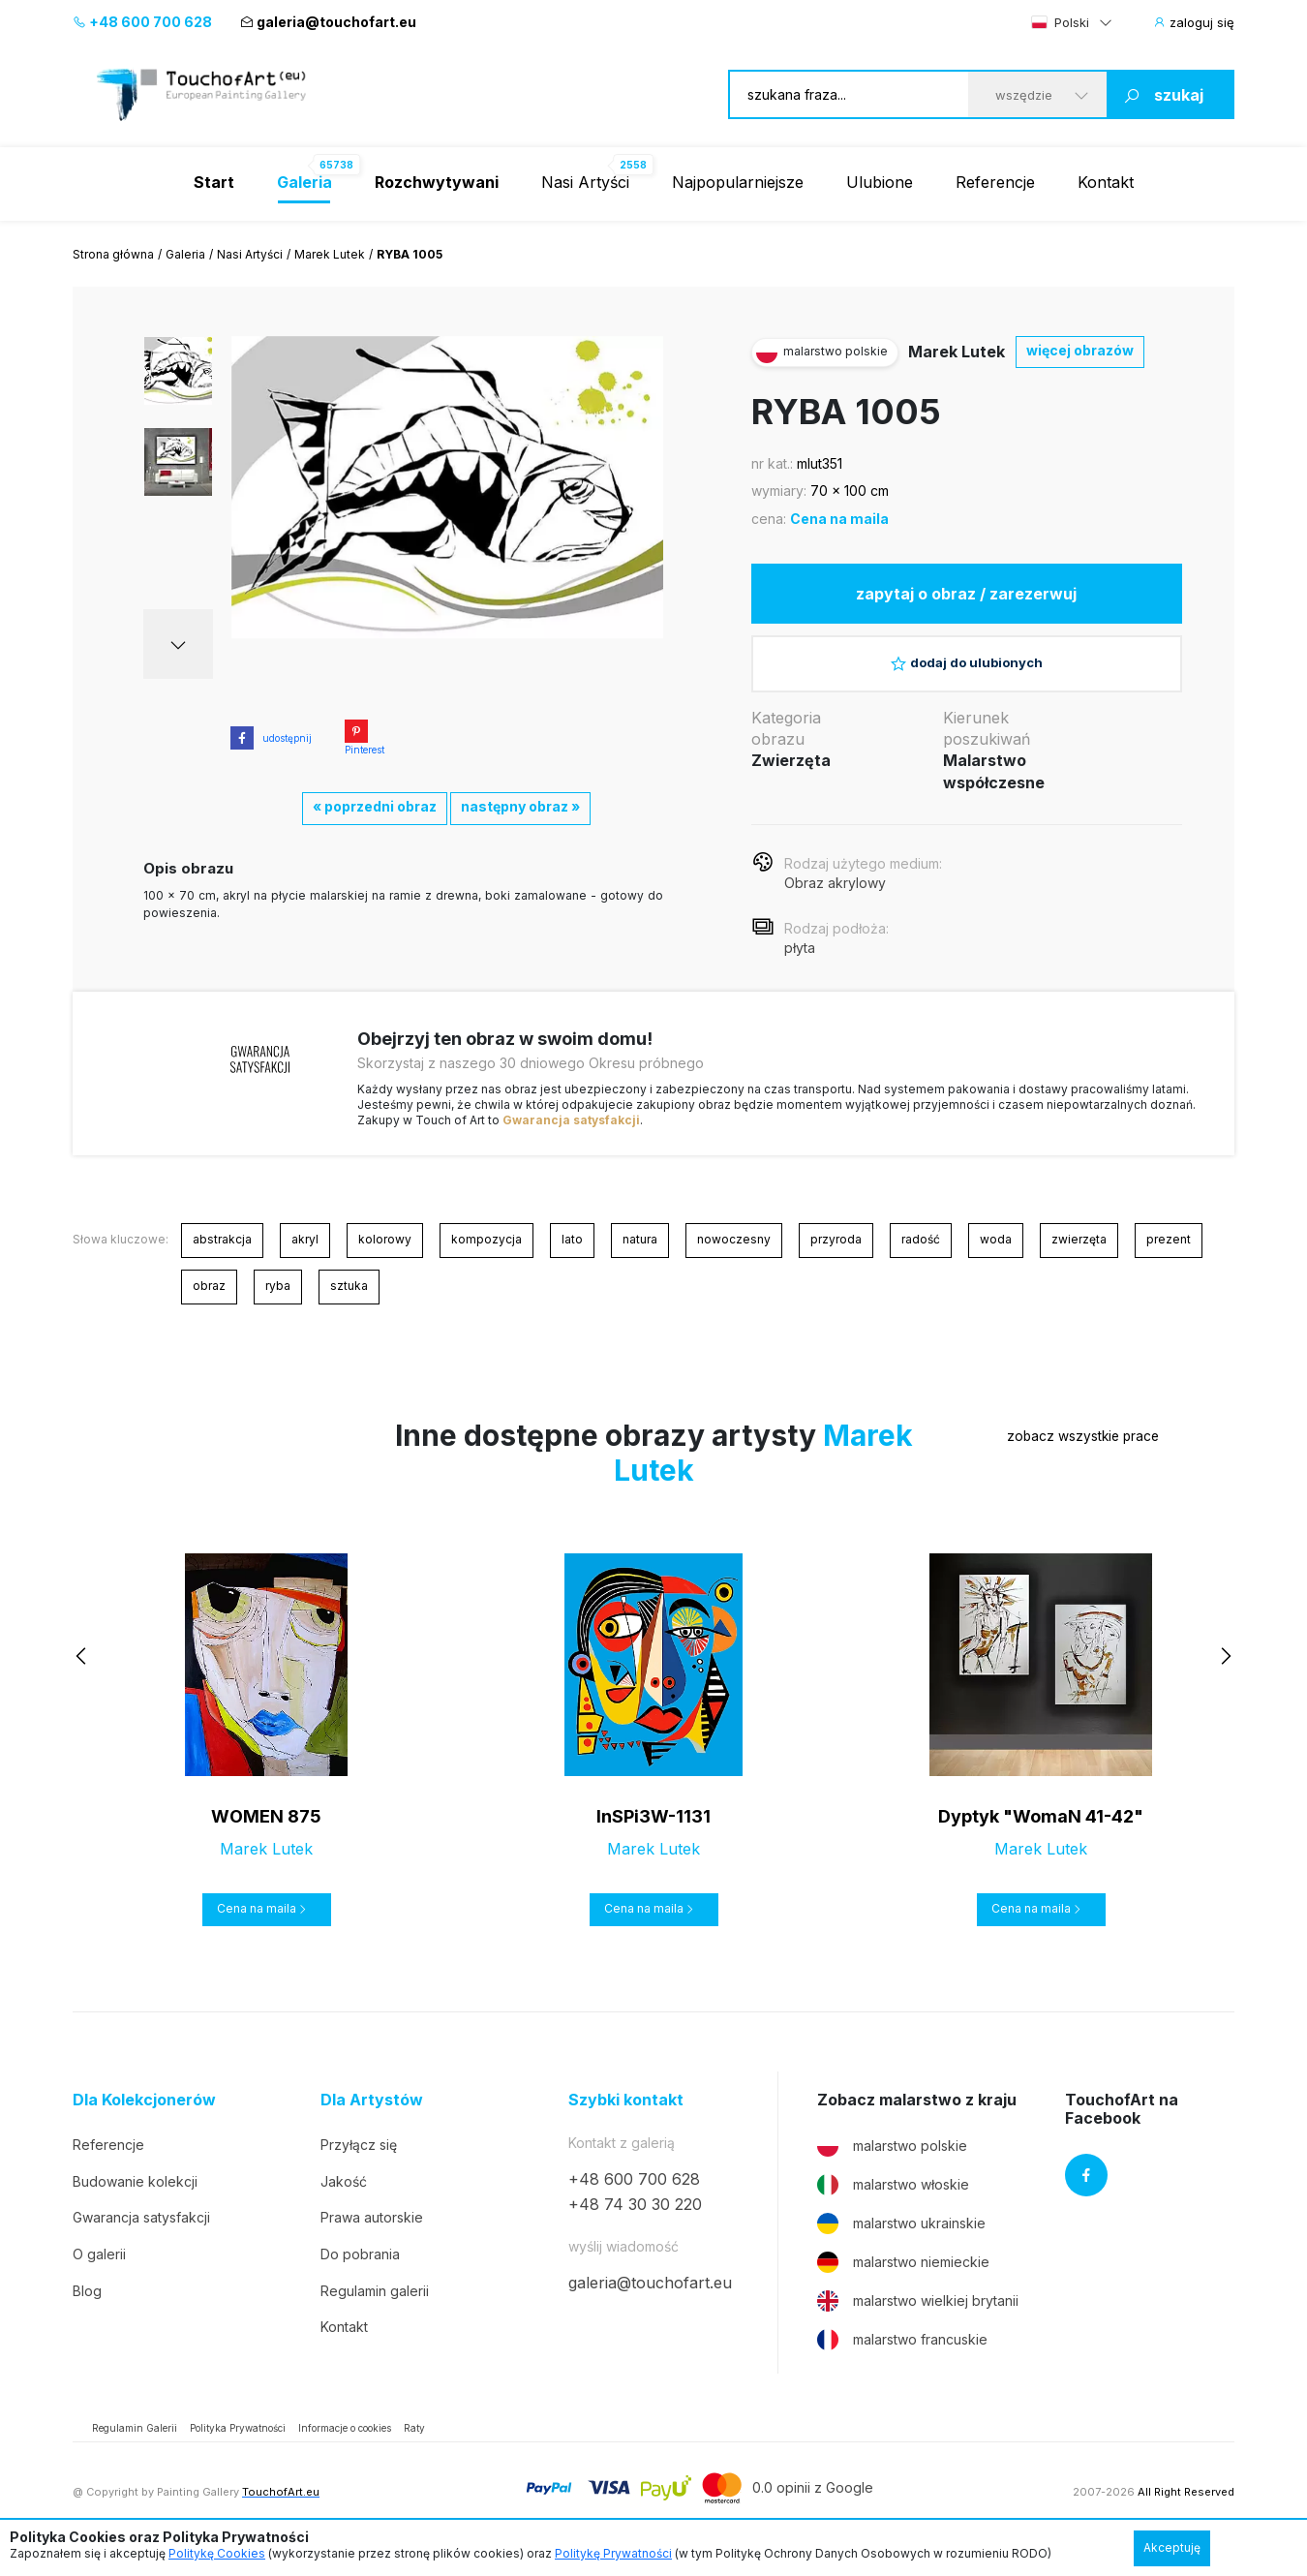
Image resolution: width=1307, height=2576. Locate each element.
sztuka (349, 1301)
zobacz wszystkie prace (1039, 1452)
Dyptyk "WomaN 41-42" (1040, 1832)
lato (572, 1254)
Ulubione (879, 182)
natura (640, 1254)
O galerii (99, 2269)
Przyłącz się (358, 2161)
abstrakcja (222, 1254)
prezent (1168, 1254)
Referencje (995, 182)
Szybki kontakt (626, 2115)
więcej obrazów (1080, 350)
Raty (414, 2444)
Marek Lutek (329, 254)
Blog (87, 2306)
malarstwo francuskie (902, 2356)
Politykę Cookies (216, 2553)
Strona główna (113, 254)
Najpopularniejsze (738, 182)
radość (920, 1254)
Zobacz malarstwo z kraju (917, 2115)
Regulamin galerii (374, 2306)
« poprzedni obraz (375, 806)
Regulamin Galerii (134, 2444)
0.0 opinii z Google (812, 2504)
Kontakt (1106, 182)
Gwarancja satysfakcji (571, 1135)
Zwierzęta (791, 776)
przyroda (836, 1254)
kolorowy (384, 1254)
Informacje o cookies (344, 2444)
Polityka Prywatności (238, 2444)
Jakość (343, 2197)
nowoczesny (734, 1254)
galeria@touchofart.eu (328, 22)
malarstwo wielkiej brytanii (917, 2317)
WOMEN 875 (266, 1832)
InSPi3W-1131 (653, 1832)
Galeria (185, 254)
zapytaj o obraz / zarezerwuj (966, 596)
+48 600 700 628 (142, 22)
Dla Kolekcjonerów (144, 2115)
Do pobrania (360, 2269)
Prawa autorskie (371, 2233)
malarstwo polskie (892, 2162)
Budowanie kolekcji (135, 2197)
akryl (305, 1254)
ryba (277, 1301)
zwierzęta (1079, 1254)
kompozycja (486, 1254)
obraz (209, 1301)
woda (996, 1254)
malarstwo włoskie (893, 2201)
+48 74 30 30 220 (635, 2220)
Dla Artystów (371, 2115)
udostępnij (271, 738)
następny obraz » (520, 806)
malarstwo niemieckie (903, 2278)
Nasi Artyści (585, 182)
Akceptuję (1172, 2547)
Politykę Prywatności (613, 2553)
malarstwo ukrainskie (901, 2240)
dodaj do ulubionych (966, 673)
